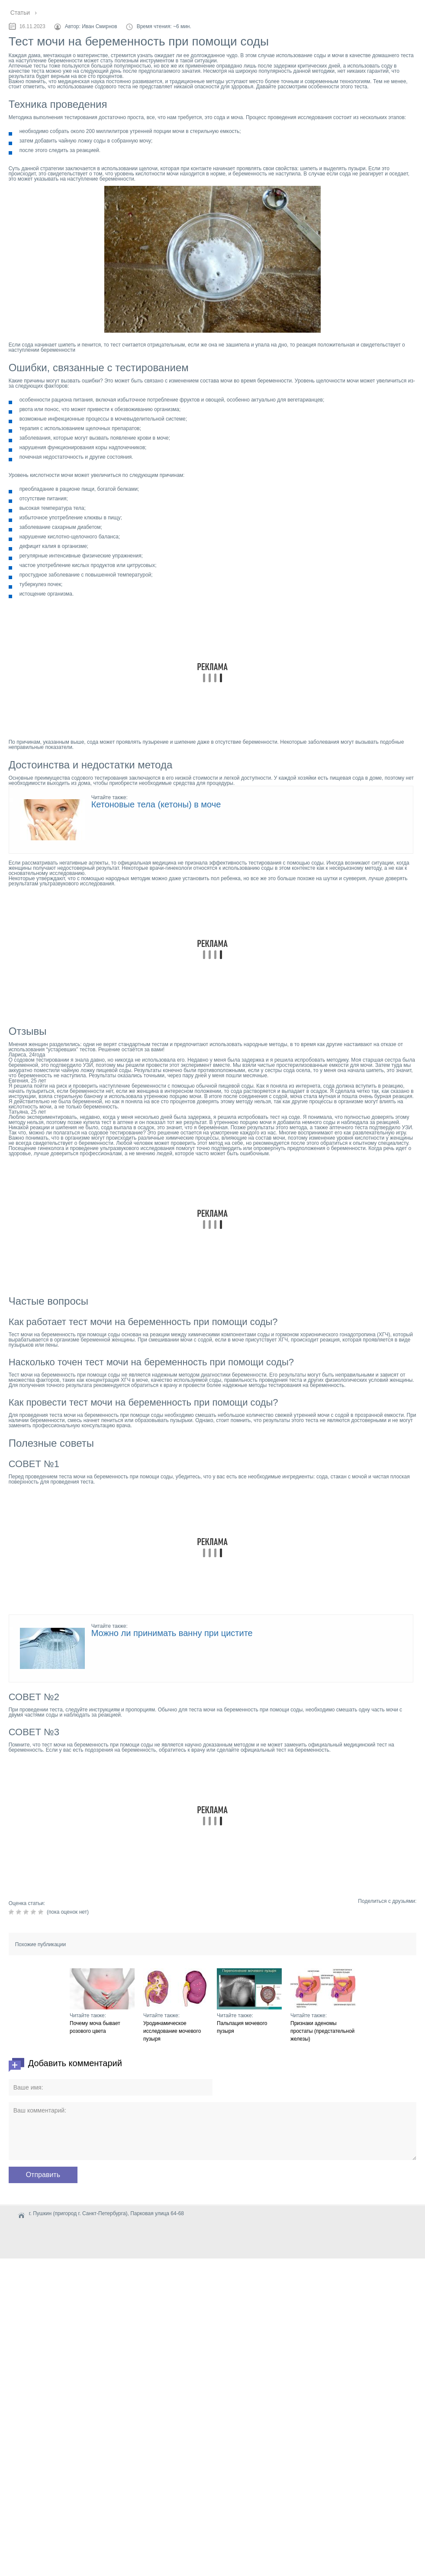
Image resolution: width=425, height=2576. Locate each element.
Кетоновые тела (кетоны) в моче (156, 804)
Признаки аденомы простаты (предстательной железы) (322, 2031)
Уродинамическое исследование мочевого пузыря (172, 2031)
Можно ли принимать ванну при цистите (172, 1633)
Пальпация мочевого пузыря (242, 2027)
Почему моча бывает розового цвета (95, 2027)
